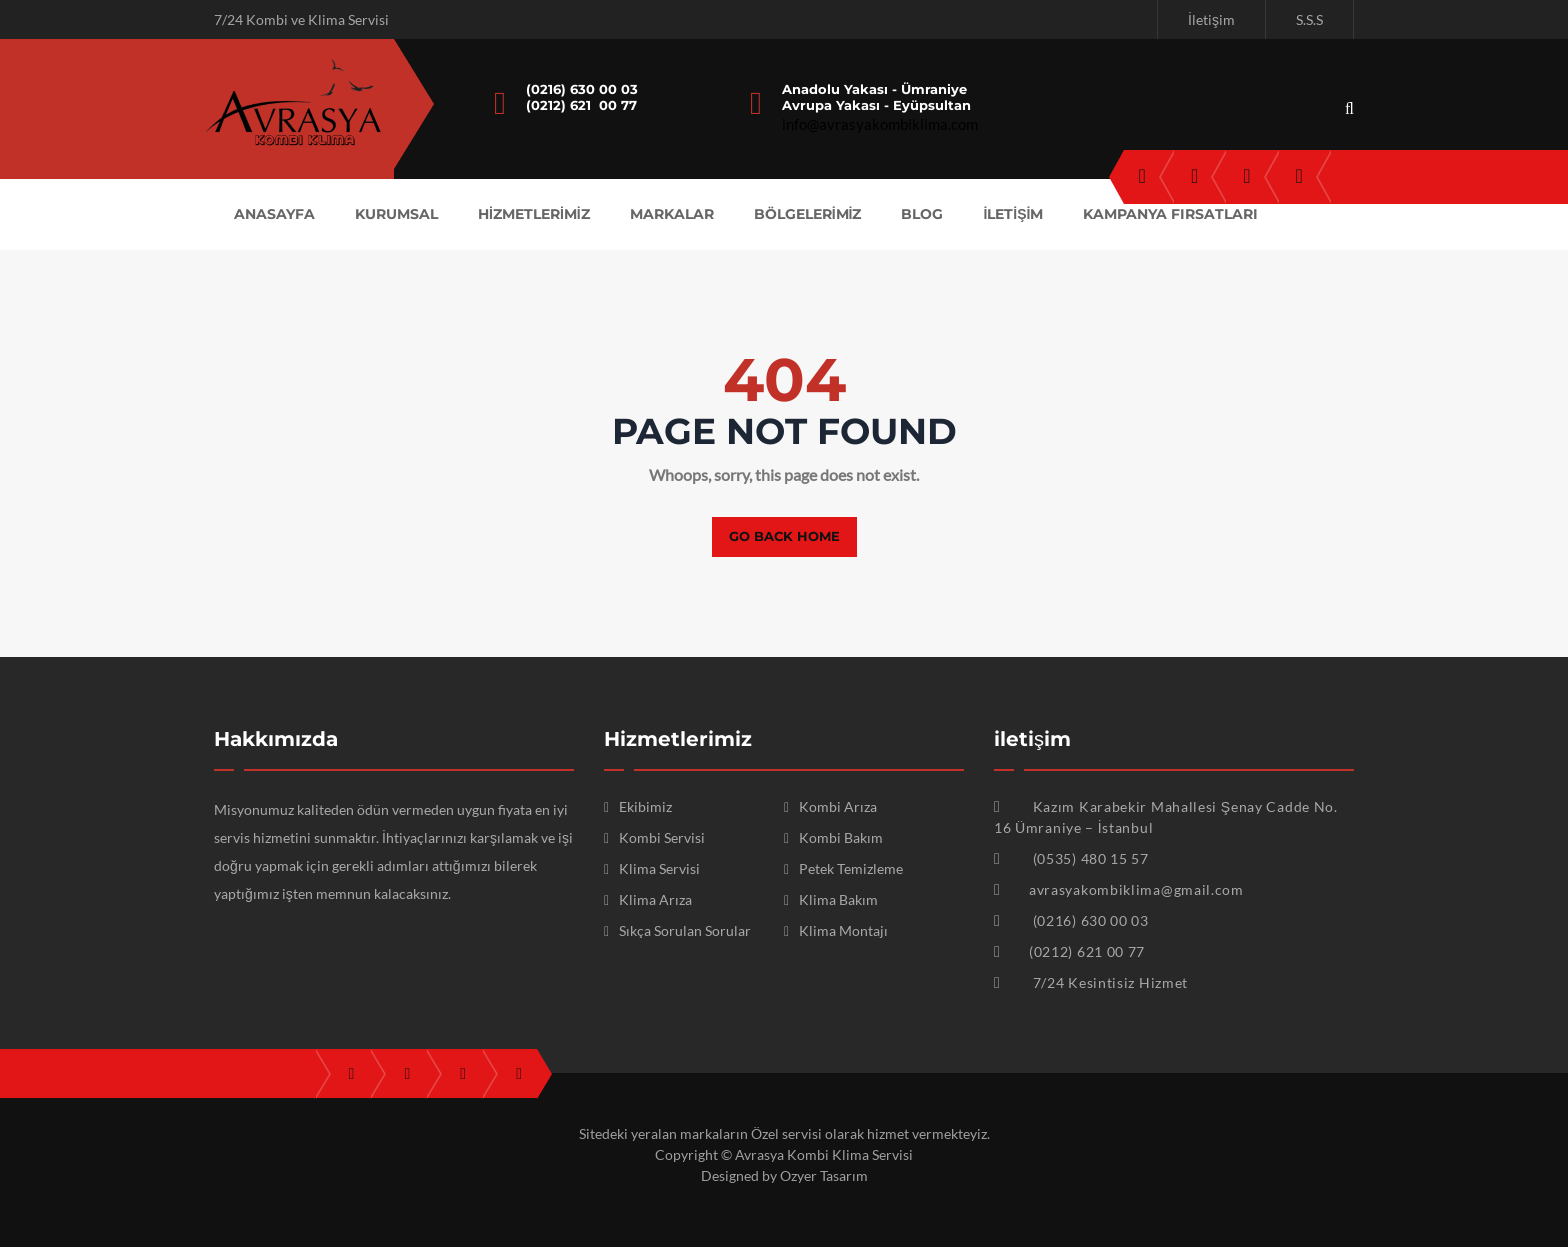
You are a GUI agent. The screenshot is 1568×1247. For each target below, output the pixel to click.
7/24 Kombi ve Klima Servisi (301, 19)
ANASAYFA (274, 214)
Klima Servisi (659, 868)
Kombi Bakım (841, 837)
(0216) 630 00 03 (582, 89)
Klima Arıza (655, 899)
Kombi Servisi (662, 837)
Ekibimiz (645, 806)
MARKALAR (672, 214)
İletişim (1211, 19)
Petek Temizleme (851, 868)
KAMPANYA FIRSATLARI (1170, 214)
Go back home (784, 536)
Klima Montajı (843, 930)
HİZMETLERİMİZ (534, 214)
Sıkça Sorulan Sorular (685, 930)
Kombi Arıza (838, 806)
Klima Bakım (838, 899)
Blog (922, 214)
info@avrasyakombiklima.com (880, 124)
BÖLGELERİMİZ (808, 214)
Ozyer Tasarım (824, 1175)
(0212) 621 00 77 (581, 105)
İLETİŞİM (1013, 214)
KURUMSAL (396, 214)
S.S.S (1309, 19)
